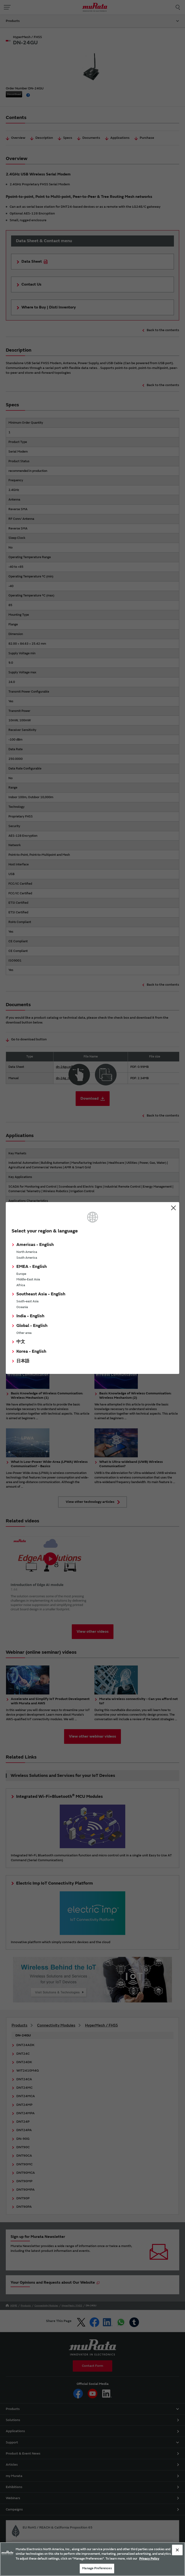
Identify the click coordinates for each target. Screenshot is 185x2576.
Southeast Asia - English (40, 1294)
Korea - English (31, 1351)
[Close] (177, 2550)
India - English (30, 1316)
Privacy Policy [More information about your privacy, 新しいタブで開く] (149, 2559)
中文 (20, 1342)
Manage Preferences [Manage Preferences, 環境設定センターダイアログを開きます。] (97, 2568)
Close (173, 1207)
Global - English (31, 1325)
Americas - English (35, 1244)
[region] (92, 2559)
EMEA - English (31, 1266)
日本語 (22, 1361)
